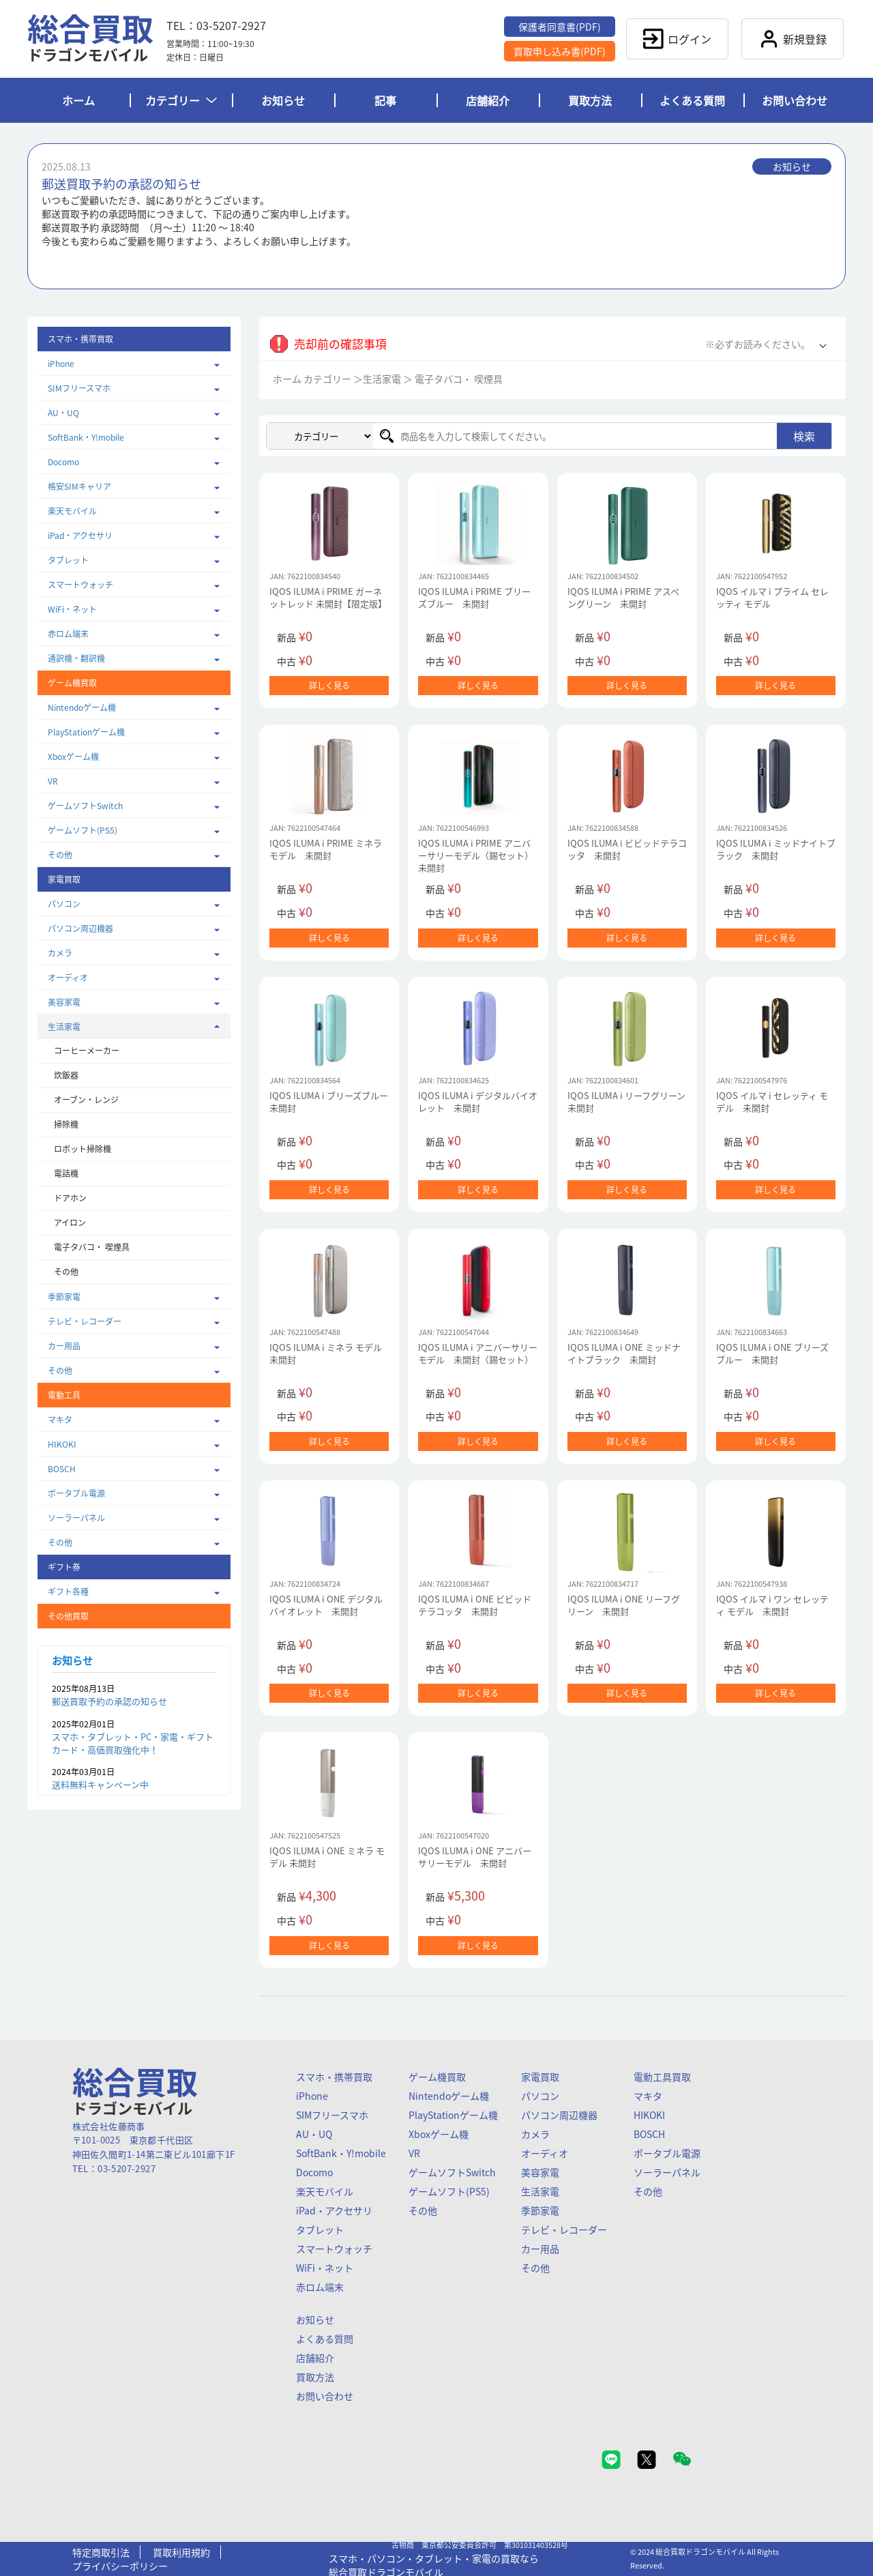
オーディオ (68, 977)
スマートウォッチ (80, 585)
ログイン (677, 39)
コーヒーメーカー (86, 1050)
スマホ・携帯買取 (334, 2076)
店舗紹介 (487, 100)
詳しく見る (329, 685)
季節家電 (64, 1297)
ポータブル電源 (76, 1493)
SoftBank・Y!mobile (86, 437)
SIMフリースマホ (79, 388)
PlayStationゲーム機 (86, 732)
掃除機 (66, 1124)
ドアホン (70, 1198)
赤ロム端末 (68, 634)
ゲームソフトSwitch (85, 806)
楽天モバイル (72, 511)
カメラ (60, 953)
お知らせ (283, 100)
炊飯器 (66, 1075)
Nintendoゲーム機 (82, 707)
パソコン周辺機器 (80, 928)
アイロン (70, 1222)
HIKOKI (62, 1444)
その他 (60, 855)
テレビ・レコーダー (84, 1321)
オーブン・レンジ (86, 1100)
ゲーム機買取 (437, 2076)
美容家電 (64, 1002)
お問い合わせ (794, 100)
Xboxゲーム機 (73, 756)
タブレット (68, 560)
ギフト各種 (68, 1591)
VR (53, 781)
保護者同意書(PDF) (559, 26)
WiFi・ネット (72, 609)
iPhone (61, 363)
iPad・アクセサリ (80, 535)
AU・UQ (63, 413)
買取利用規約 (181, 2552)
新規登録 (792, 39)
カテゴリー (181, 100)
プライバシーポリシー (120, 2566)
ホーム (78, 100)
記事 (385, 100)
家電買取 (540, 2076)
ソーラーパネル (76, 1518)
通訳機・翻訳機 (76, 658)
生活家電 (64, 1027)
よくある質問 (692, 100)
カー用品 (64, 1346)
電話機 (66, 1173)
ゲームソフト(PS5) (82, 830)
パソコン (64, 904)
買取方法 (590, 100)
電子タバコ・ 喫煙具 (92, 1247)
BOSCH (62, 1469)
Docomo (63, 462)
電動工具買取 (662, 2076)
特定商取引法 (101, 2552)
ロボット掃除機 (82, 1149)
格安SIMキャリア (79, 486)
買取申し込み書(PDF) (560, 51)
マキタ (60, 1420)
